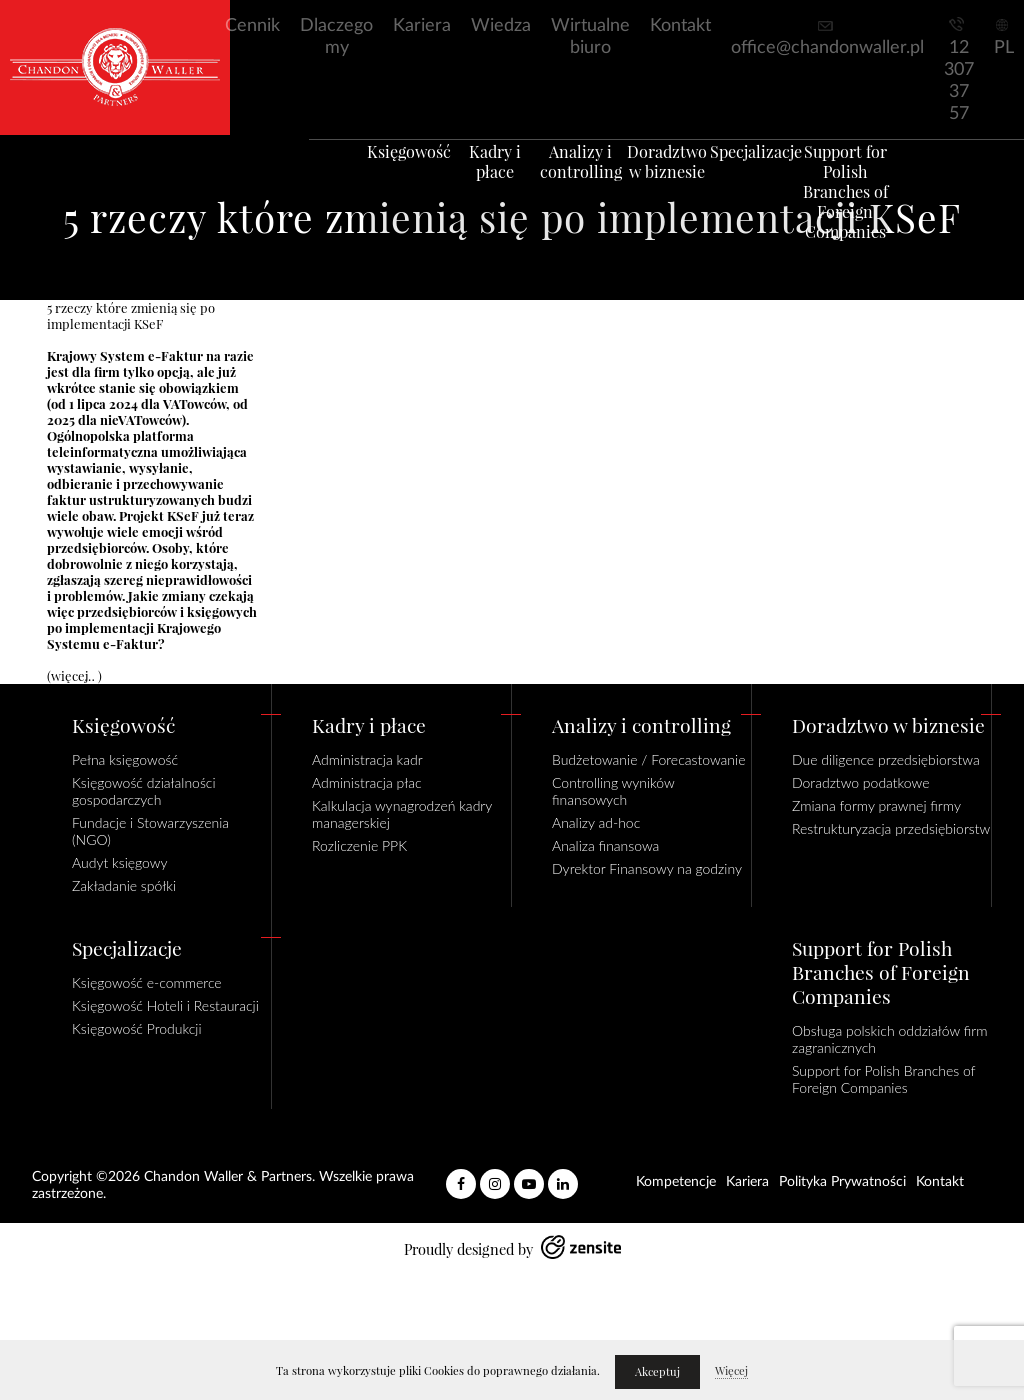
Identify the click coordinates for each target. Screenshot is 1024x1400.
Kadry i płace (479, 175)
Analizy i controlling (578, 185)
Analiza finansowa (605, 845)
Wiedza (501, 26)
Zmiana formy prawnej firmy (876, 805)
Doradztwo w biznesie (677, 185)
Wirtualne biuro (590, 37)
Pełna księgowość (125, 759)
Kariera (422, 26)
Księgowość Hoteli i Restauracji (165, 1005)
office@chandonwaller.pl (827, 48)
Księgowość (380, 175)
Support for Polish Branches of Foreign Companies (874, 215)
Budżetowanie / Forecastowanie (649, 759)
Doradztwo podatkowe (860, 782)
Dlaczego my (336, 37)
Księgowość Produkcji (137, 1028)
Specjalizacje (776, 175)
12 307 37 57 (959, 81)
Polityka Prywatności (842, 1182)
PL (1004, 48)
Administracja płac (367, 782)
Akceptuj (657, 1372)
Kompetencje (676, 1182)
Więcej (731, 1371)
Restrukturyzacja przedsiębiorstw (891, 828)
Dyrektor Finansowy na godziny (647, 868)
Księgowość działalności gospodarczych (144, 791)
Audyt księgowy (120, 862)
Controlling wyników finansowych (613, 791)
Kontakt (680, 26)
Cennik (252, 26)
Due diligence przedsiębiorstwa (886, 759)
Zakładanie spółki (124, 885)
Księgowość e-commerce (147, 982)
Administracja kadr (367, 759)
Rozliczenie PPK (359, 845)
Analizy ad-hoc (596, 822)
